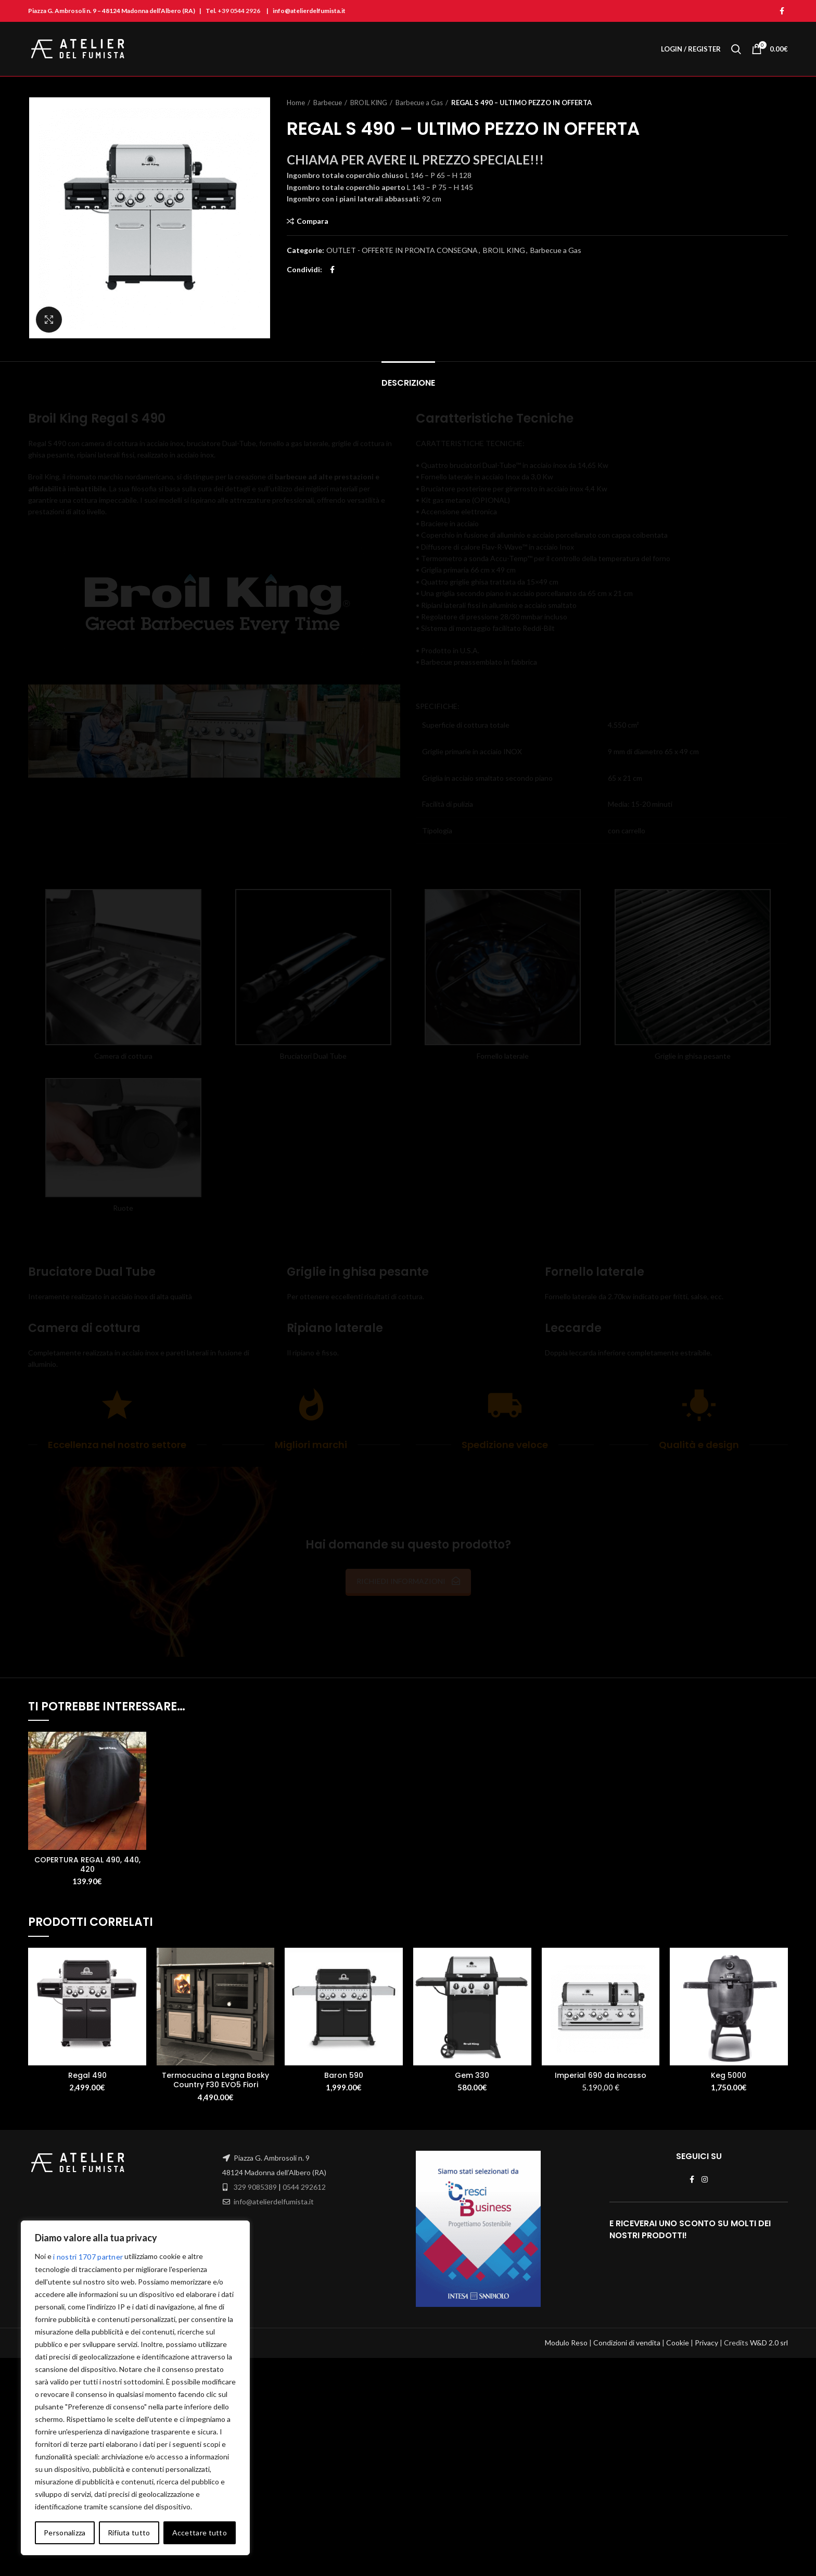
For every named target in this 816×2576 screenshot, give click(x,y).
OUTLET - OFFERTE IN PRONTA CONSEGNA (402, 250)
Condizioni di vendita (626, 2311)
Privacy (706, 2311)
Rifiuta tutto (129, 2532)
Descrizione (408, 383)
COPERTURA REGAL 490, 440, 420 (87, 1864)
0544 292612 (304, 2186)
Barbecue (327, 102)
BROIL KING (368, 102)
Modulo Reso (566, 2311)
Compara (312, 221)
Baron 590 (343, 2075)
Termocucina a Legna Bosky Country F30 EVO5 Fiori (215, 2080)
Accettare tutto (199, 2532)
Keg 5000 (728, 2075)
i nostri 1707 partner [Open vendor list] (88, 2256)
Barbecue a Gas (419, 102)
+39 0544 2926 (239, 11)
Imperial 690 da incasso (600, 2075)
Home (296, 102)
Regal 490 (87, 2075)
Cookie (677, 2311)
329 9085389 (255, 2186)
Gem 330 (472, 2075)
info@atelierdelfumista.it (274, 2201)
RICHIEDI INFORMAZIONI (408, 1581)
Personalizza (65, 2532)
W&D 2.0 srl (769, 2311)
